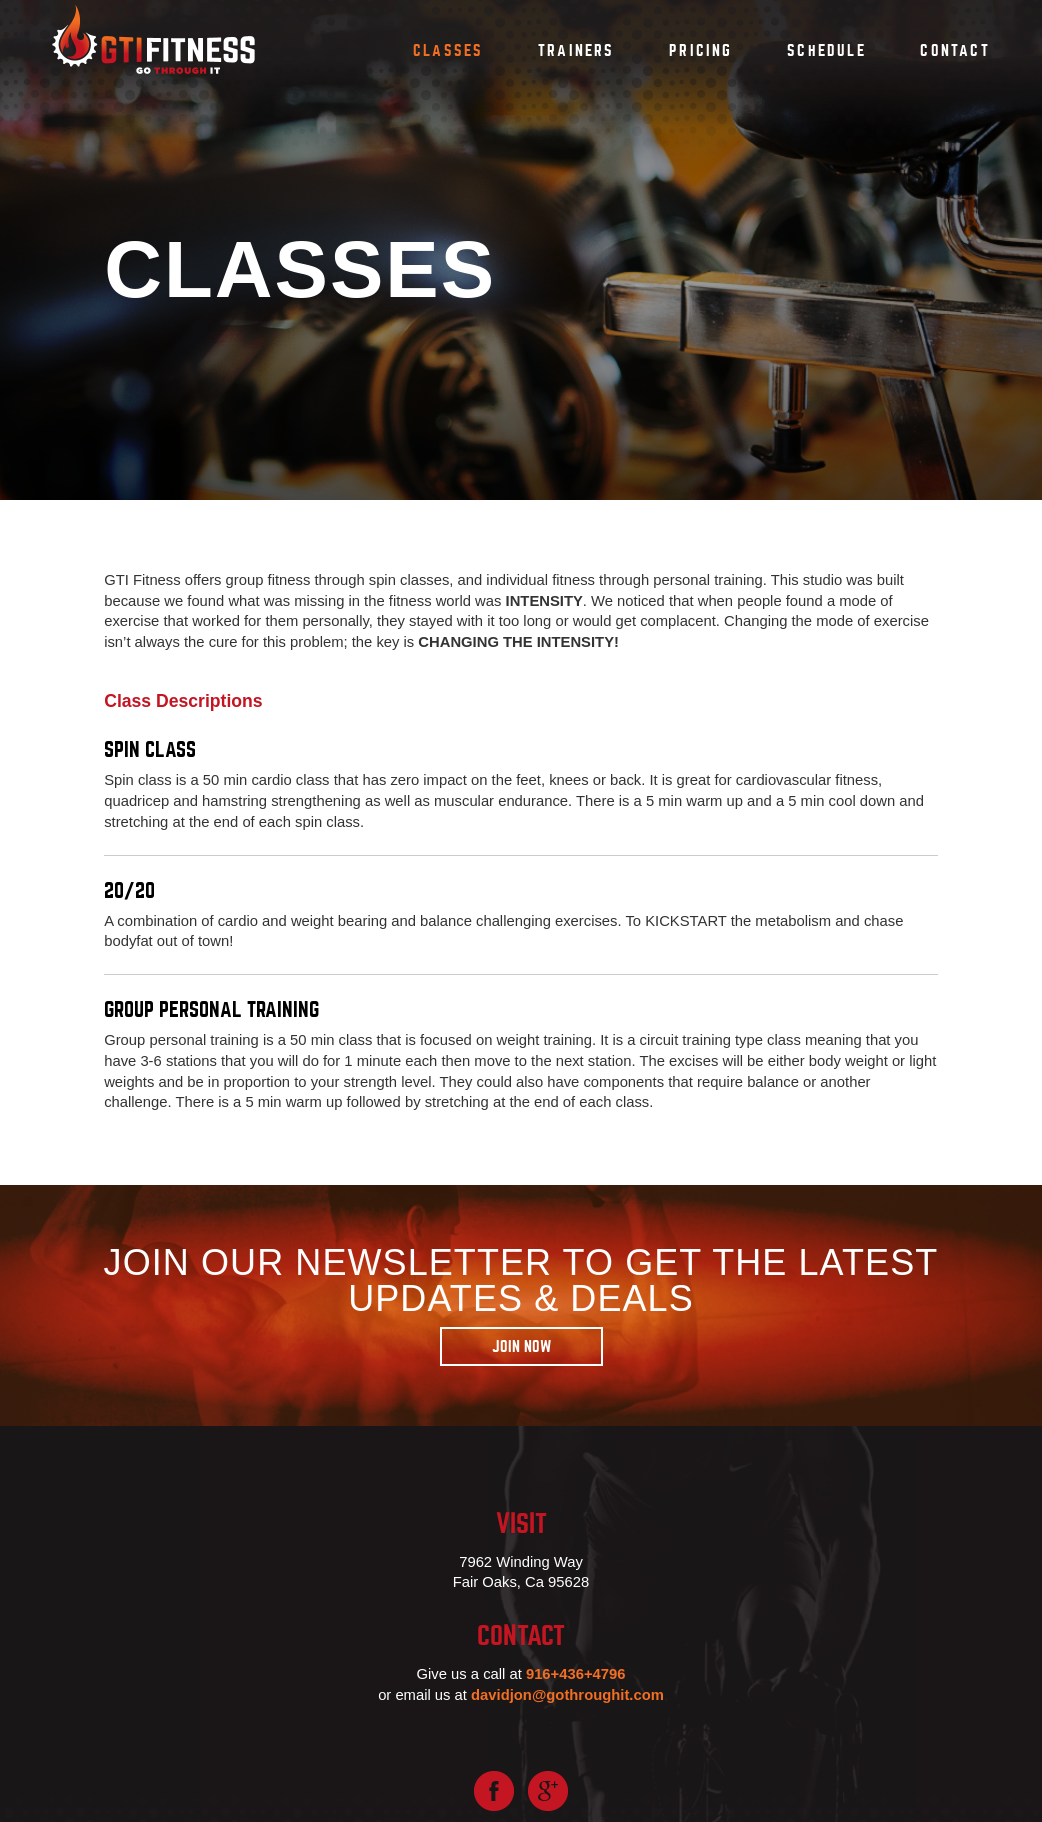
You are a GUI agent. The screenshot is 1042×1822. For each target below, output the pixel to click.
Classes (448, 51)
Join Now (521, 1347)
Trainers (576, 51)
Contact (955, 51)
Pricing (701, 51)
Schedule (826, 51)
